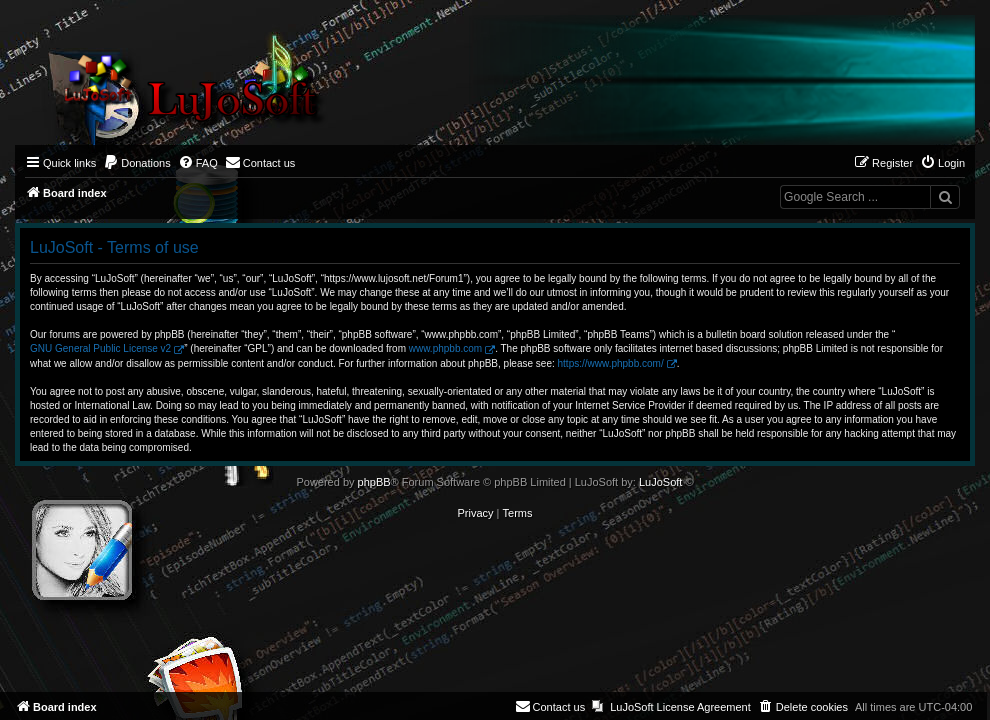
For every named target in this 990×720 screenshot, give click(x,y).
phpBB (374, 482)
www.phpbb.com (445, 348)
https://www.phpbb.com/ (611, 363)
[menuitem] (137, 163)
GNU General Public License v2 (100, 348)
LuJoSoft (660, 482)
